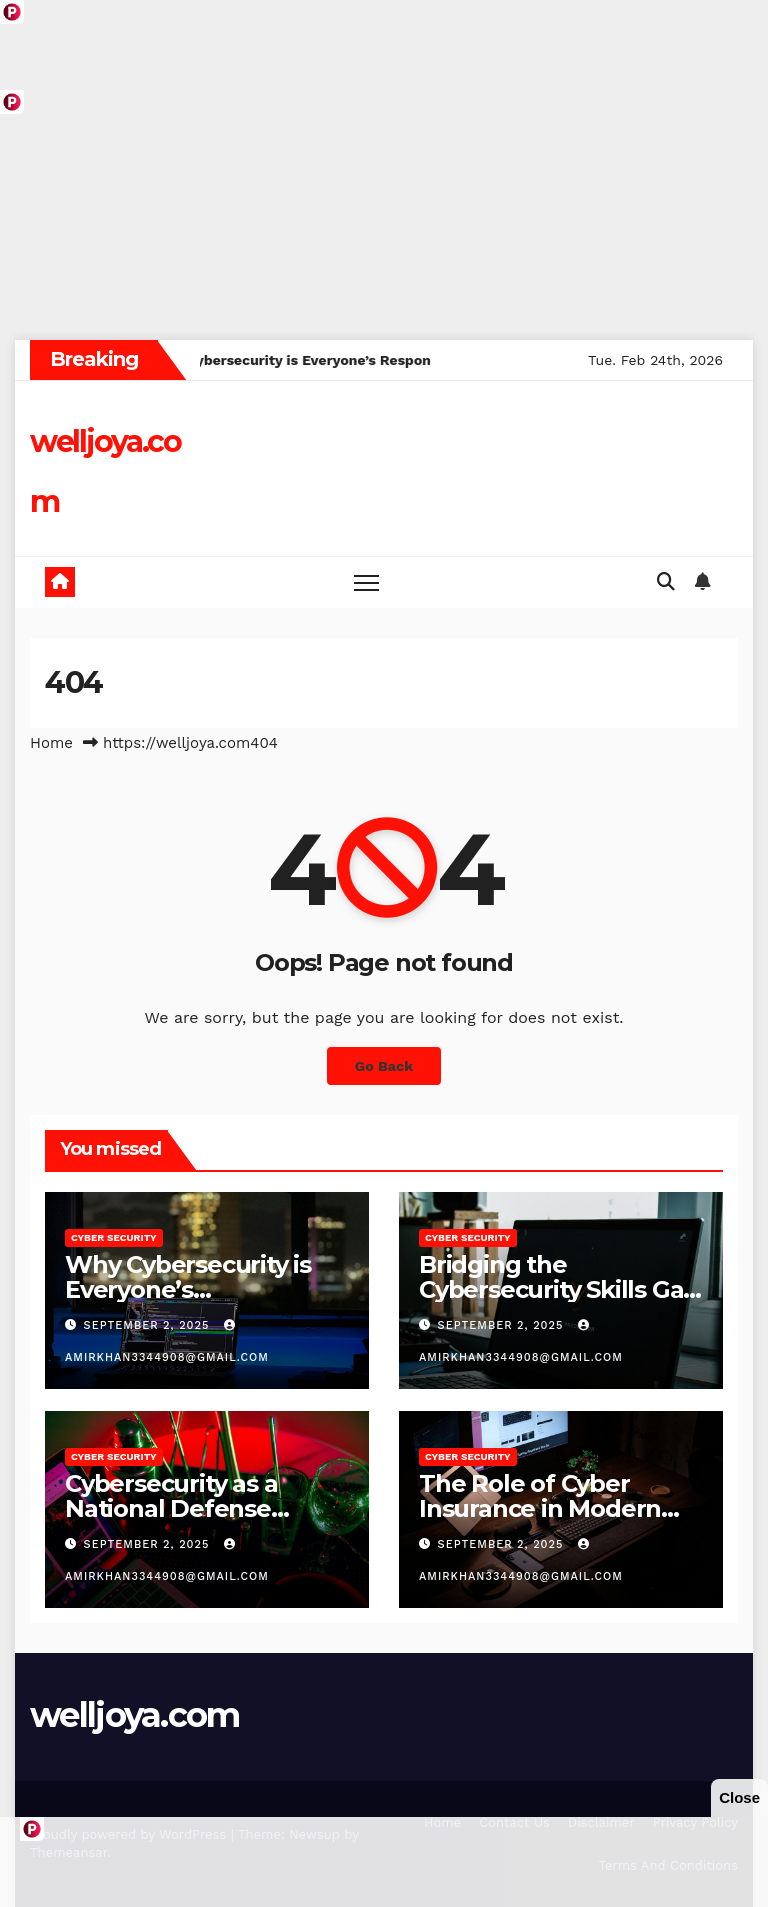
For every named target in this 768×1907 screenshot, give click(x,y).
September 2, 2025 (149, 1325)
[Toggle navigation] (366, 582)
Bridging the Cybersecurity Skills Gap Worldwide (559, 1289)
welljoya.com (135, 1715)
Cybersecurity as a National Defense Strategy (171, 1508)
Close (739, 1797)
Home (51, 743)
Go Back (384, 1066)
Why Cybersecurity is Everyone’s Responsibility (188, 1289)
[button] (666, 581)
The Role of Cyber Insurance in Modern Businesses (540, 1508)
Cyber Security (114, 1237)
